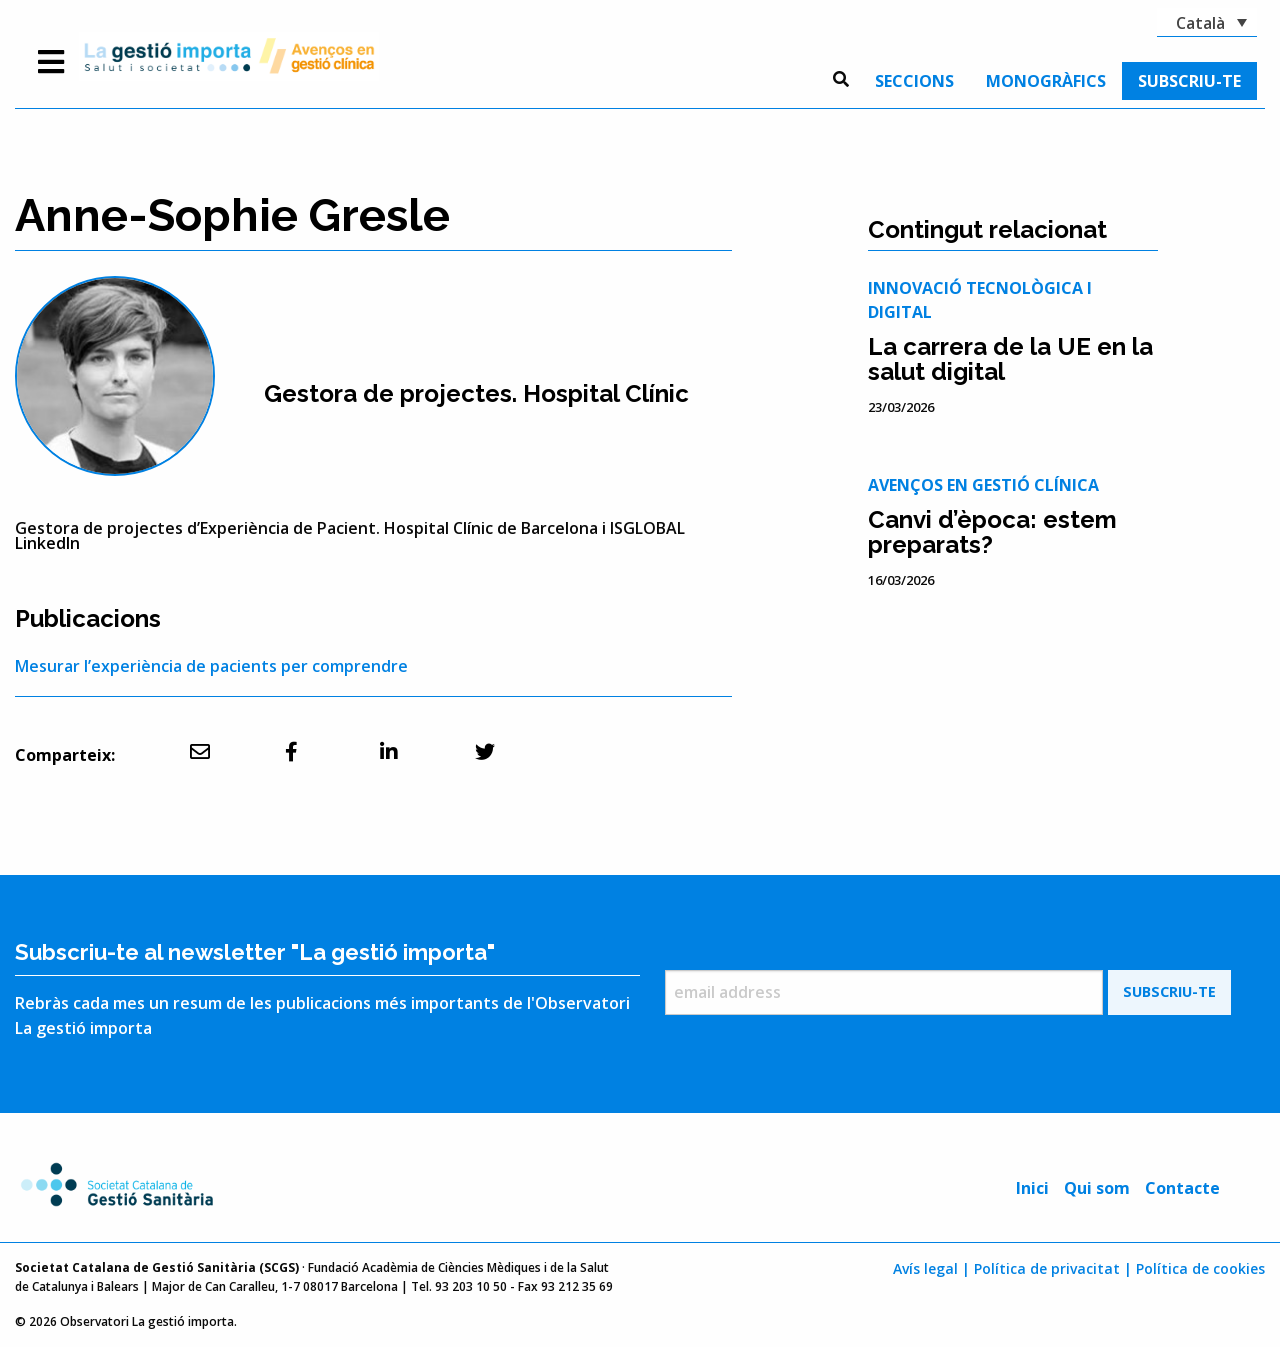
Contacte (1182, 1188)
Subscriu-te (1189, 81)
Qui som (1097, 1188)
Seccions (914, 81)
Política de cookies (1200, 1268)
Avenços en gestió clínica (983, 485)
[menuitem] (914, 81)
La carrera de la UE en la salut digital (1010, 359)
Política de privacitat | (1053, 1268)
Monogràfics (1046, 81)
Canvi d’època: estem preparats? (992, 532)
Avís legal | (931, 1268)
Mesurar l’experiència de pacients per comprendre (211, 666)
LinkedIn (47, 543)
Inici (1032, 1188)
